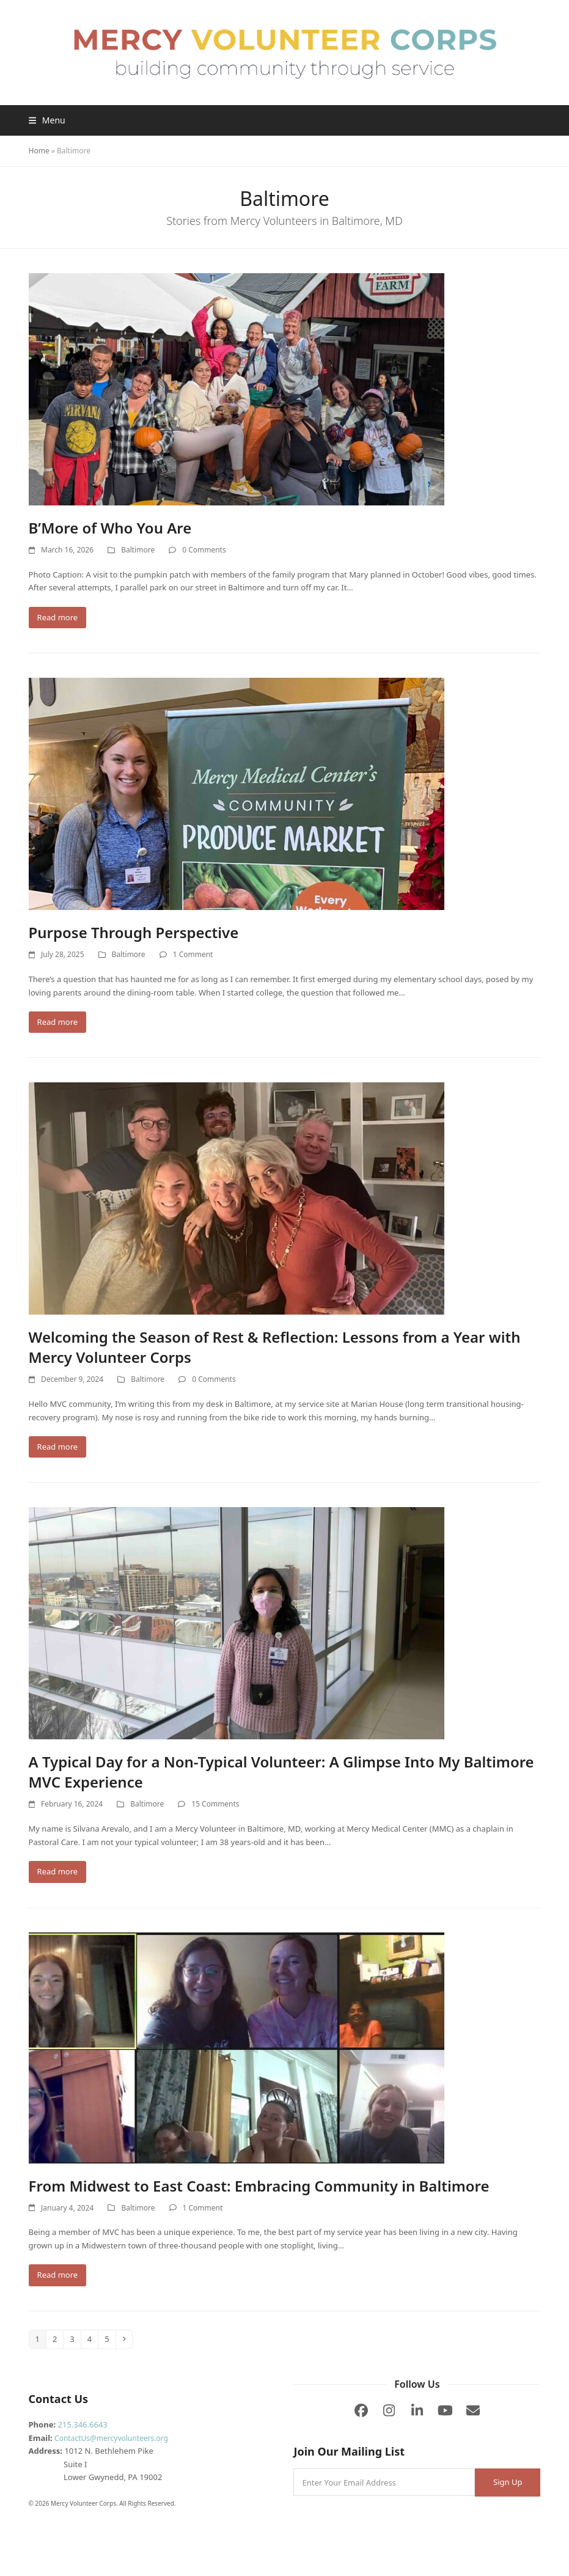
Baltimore (138, 550)
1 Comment (193, 954)
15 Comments (215, 1804)
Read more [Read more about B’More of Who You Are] (57, 617)
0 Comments (204, 550)
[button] (47, 120)
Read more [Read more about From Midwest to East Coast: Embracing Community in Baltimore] (57, 2274)
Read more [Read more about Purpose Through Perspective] (57, 1021)
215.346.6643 (82, 2424)
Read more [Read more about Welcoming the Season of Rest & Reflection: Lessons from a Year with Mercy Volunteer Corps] (57, 1446)
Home (39, 150)
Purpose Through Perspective (134, 932)
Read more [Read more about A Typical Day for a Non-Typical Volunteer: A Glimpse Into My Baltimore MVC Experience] (57, 1871)
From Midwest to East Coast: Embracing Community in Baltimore (259, 2186)
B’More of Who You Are (110, 528)
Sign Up (507, 2481)
